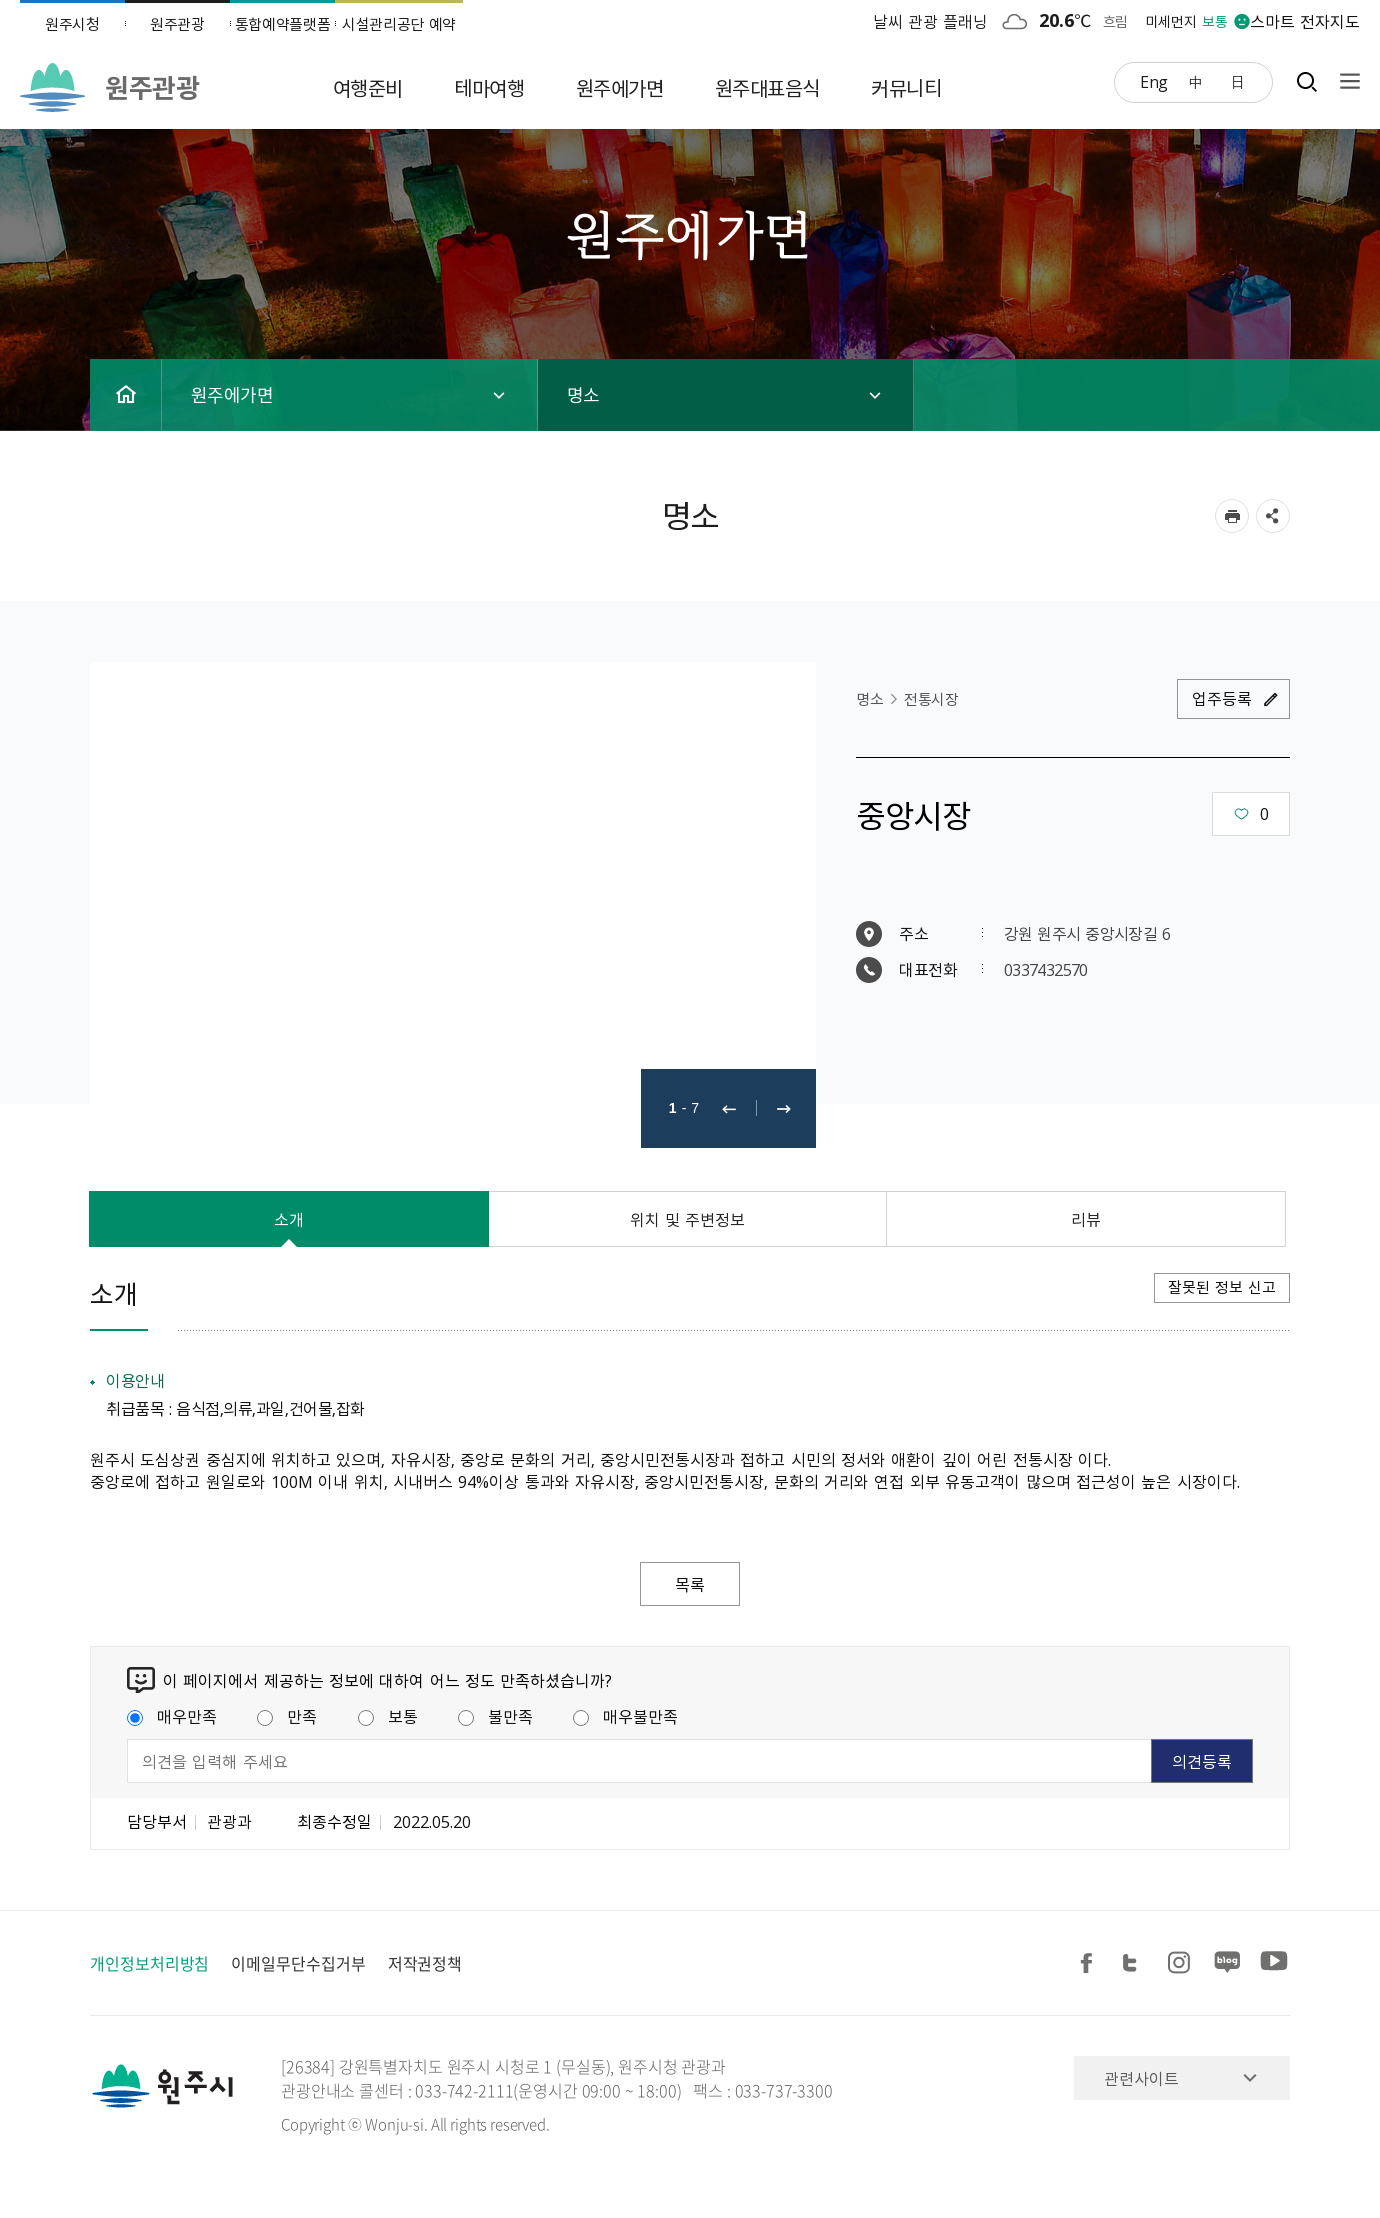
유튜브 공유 (1274, 1963)
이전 (729, 1108)
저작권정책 (425, 1963)
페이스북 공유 (1090, 1963)
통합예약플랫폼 (283, 24)
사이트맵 (1345, 81)
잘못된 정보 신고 (1222, 1287)
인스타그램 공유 (1182, 1963)
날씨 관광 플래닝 (931, 21)
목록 (690, 1584)
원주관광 (177, 24)
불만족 (495, 1716)
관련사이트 (1141, 2078)
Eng (1154, 81)
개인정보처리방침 (149, 1963)
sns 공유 (1273, 516)
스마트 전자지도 (1305, 21)
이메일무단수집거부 (298, 1963)
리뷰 (1086, 1219)
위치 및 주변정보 (688, 1219)
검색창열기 (1306, 81)
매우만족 (172, 1716)
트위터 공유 (1136, 1963)
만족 (287, 1716)
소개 (289, 1219)
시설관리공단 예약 (399, 24)
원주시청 (72, 24)
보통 (388, 1716)
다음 (784, 1108)
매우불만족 (625, 1716)
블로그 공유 (1228, 1963)
